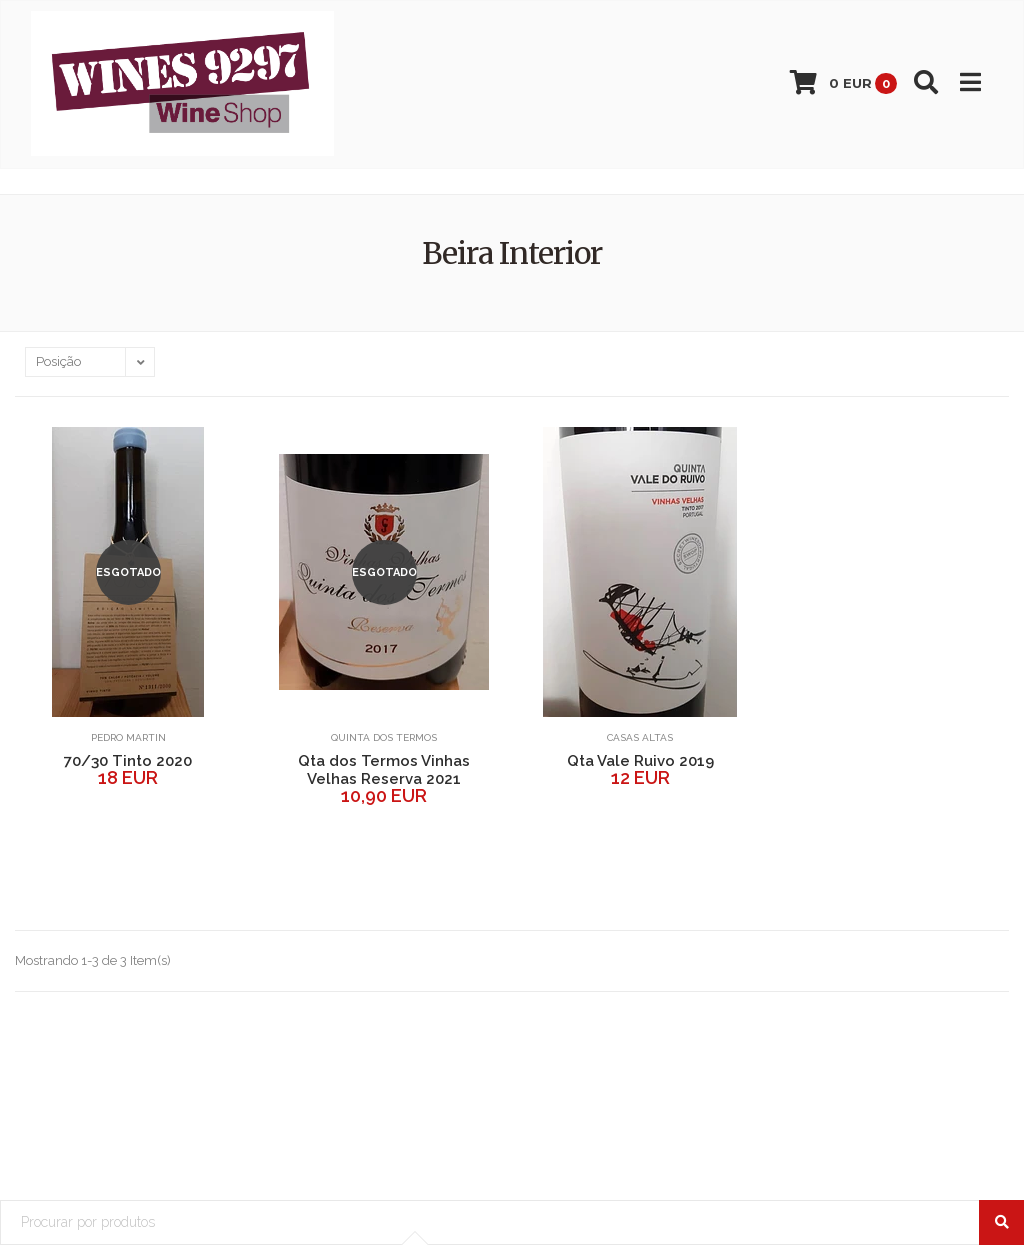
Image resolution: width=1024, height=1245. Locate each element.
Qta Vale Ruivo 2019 (640, 761)
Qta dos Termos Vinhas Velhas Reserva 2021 (384, 770)
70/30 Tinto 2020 (128, 761)
